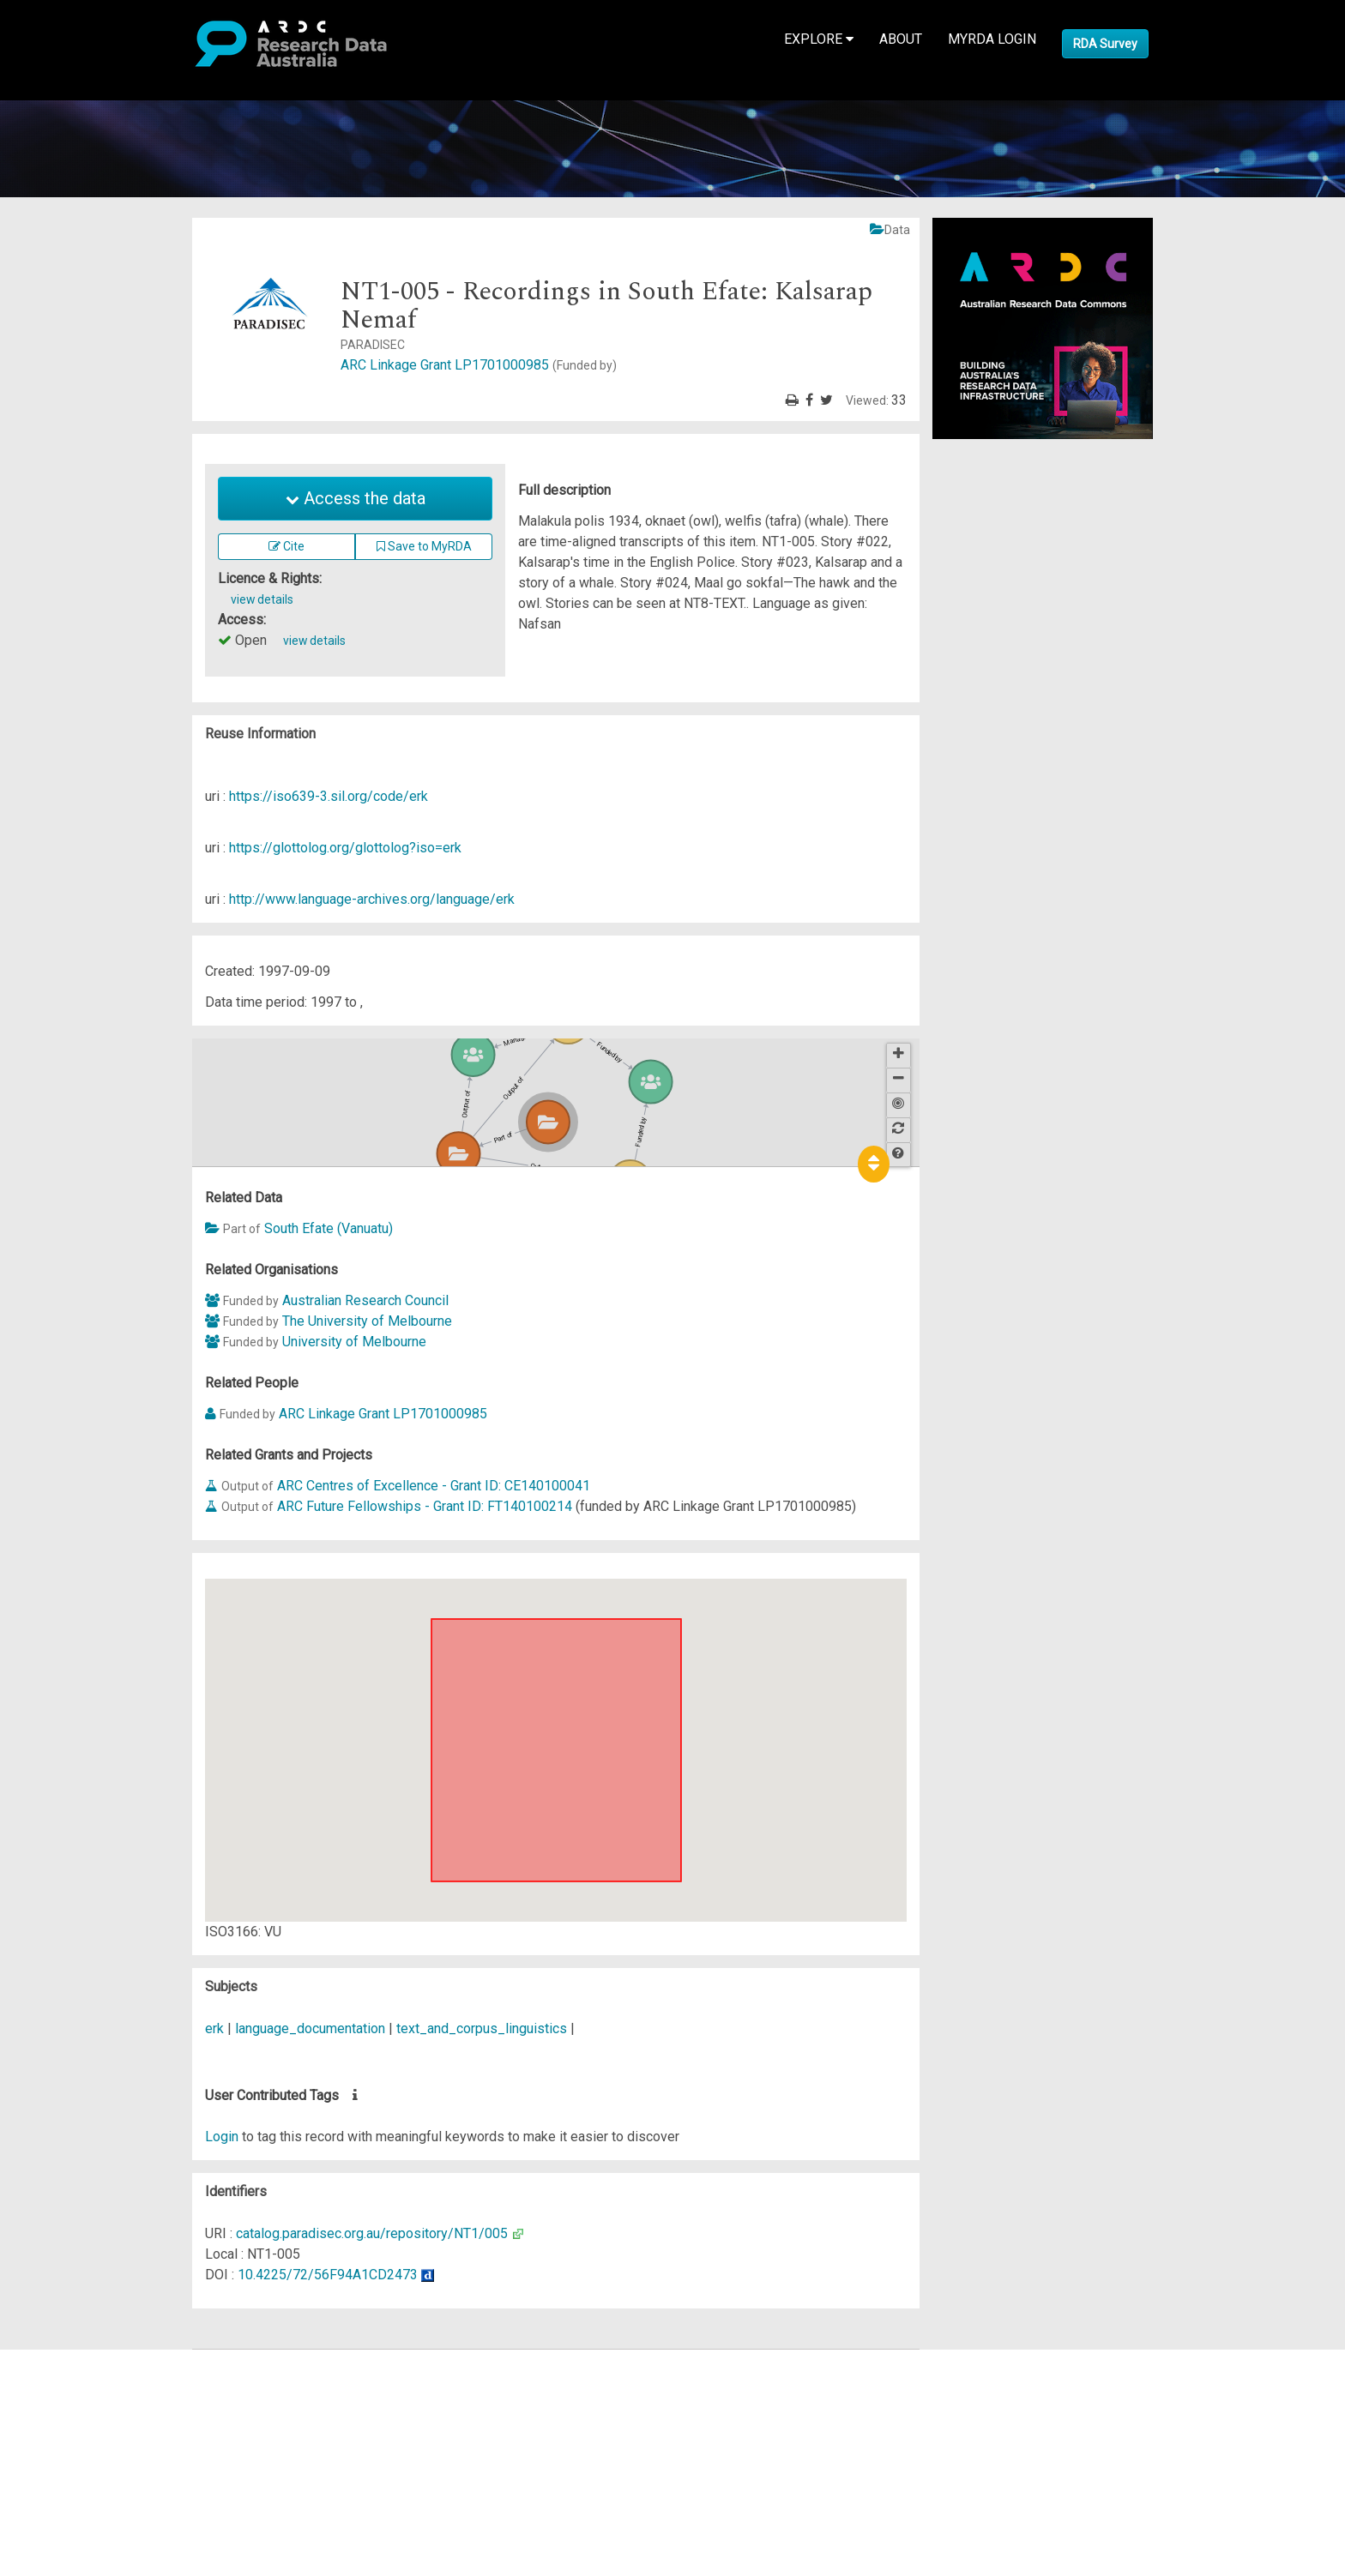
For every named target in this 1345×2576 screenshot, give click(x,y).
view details (262, 599)
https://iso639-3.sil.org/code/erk (328, 796)
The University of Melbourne (367, 1321)
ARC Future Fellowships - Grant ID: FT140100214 (424, 1506)
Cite (286, 546)
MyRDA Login (992, 39)
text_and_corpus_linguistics (481, 2028)
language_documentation (310, 2028)
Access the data (355, 498)
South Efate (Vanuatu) (328, 1228)
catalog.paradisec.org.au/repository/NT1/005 (372, 2233)
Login (221, 2136)
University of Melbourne (354, 1341)
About (900, 39)
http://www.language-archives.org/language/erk (372, 899)
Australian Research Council (365, 1300)
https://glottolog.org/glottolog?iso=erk (345, 848)
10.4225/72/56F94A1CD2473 (328, 2274)
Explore (818, 39)
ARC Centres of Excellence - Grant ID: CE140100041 (433, 1486)
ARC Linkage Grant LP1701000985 (479, 365)
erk (214, 2028)
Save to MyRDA (424, 546)
